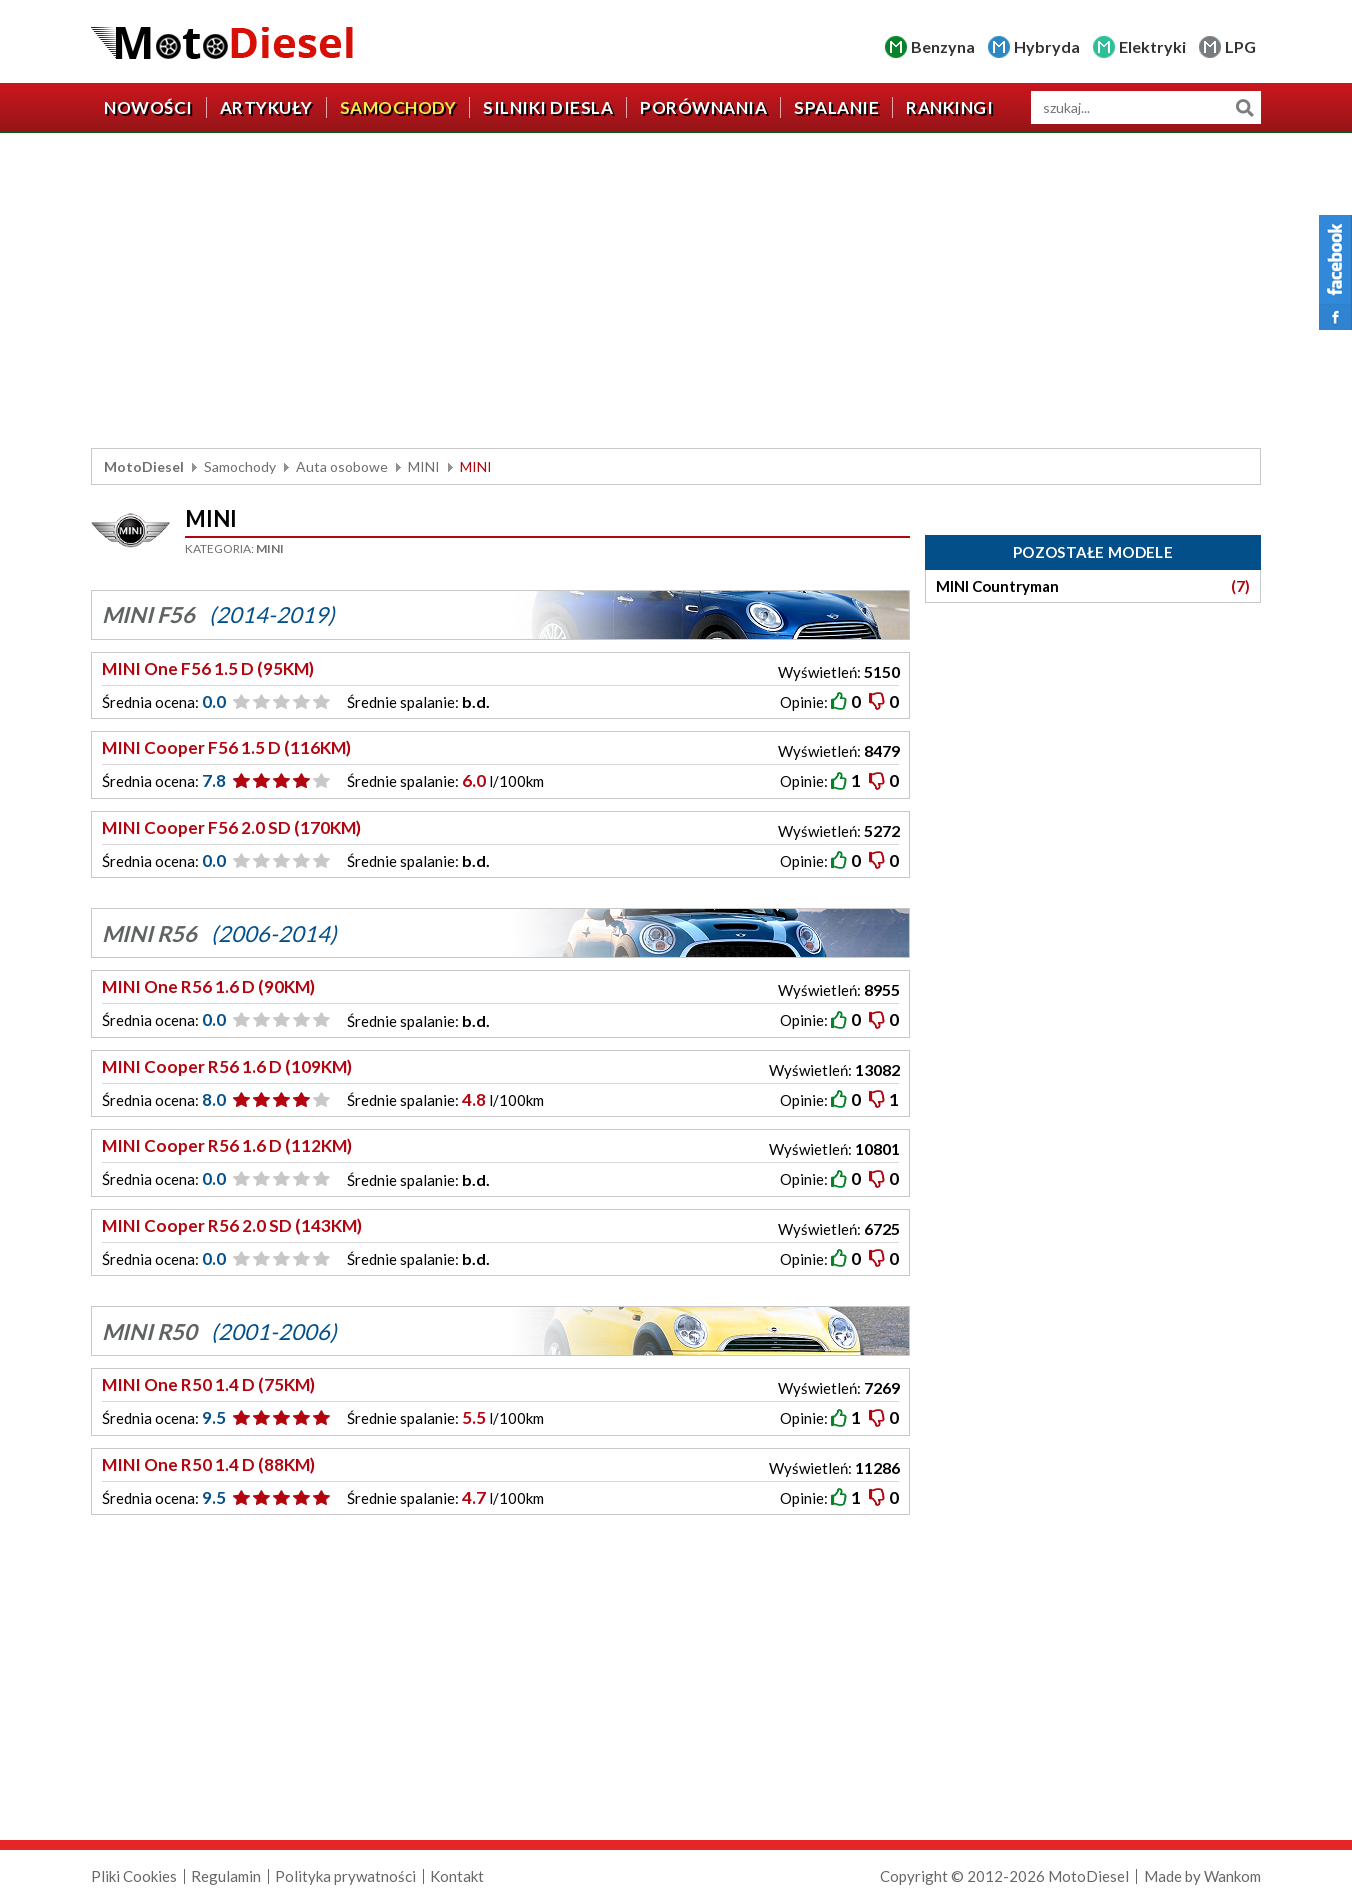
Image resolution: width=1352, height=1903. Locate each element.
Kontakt (457, 1876)
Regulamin (226, 1876)
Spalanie (836, 107)
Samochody (398, 107)
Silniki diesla (548, 107)
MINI (424, 466)
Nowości (148, 107)
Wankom (1232, 1876)
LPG (1240, 46)
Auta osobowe (342, 466)
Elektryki (1152, 46)
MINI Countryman (1093, 586)
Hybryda (1047, 46)
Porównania (703, 107)
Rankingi (949, 107)
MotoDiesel (144, 466)
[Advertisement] (676, 293)
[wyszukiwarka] (1146, 107)
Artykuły (266, 107)
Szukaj (1244, 107)
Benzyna (943, 46)
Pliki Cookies (134, 1876)
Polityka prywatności (345, 1876)
